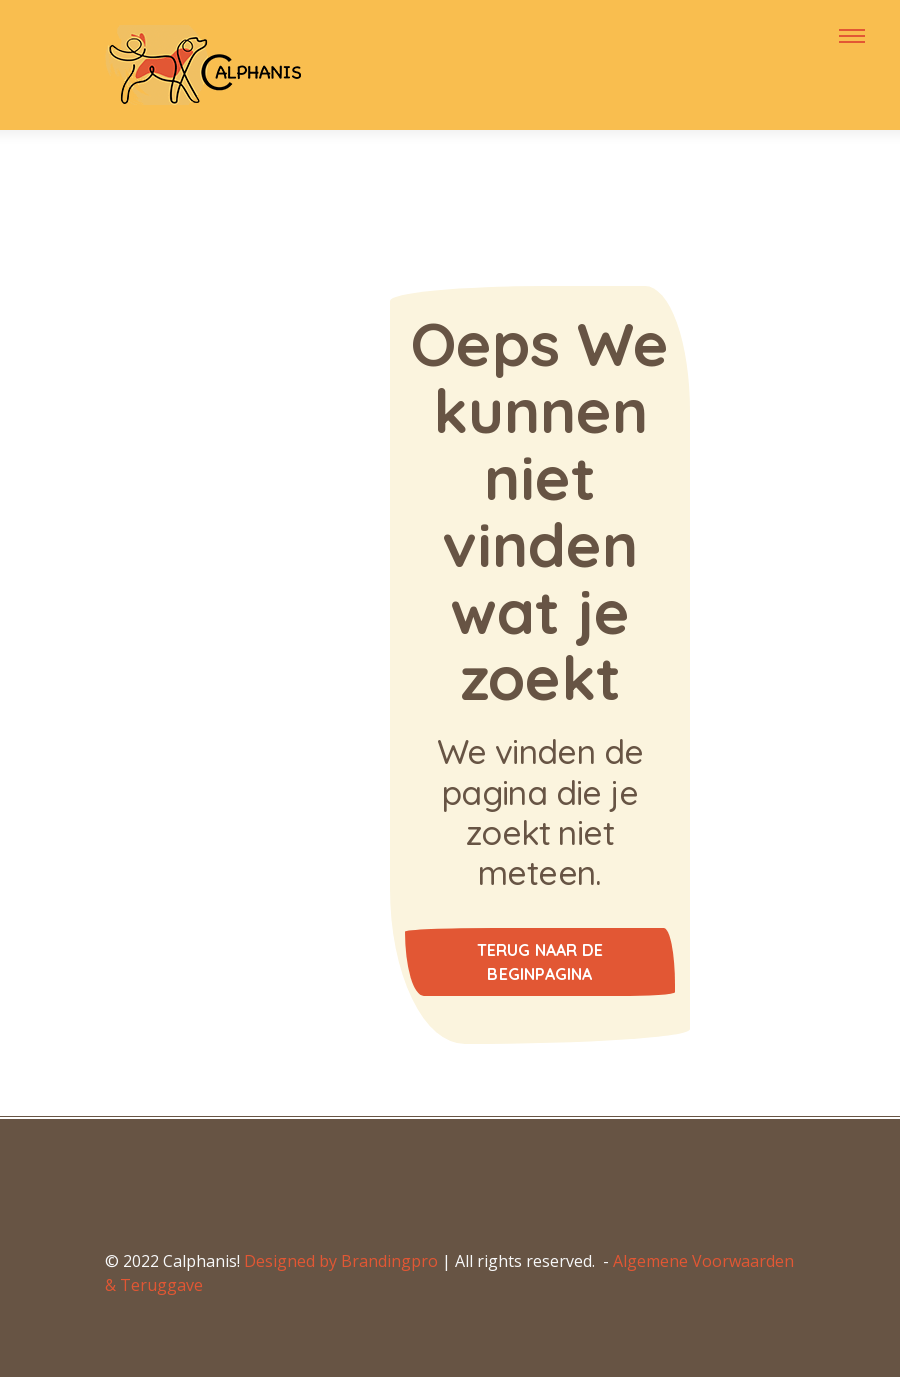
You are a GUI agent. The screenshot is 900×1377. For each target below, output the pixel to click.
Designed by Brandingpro (341, 1261)
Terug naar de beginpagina (540, 962)
